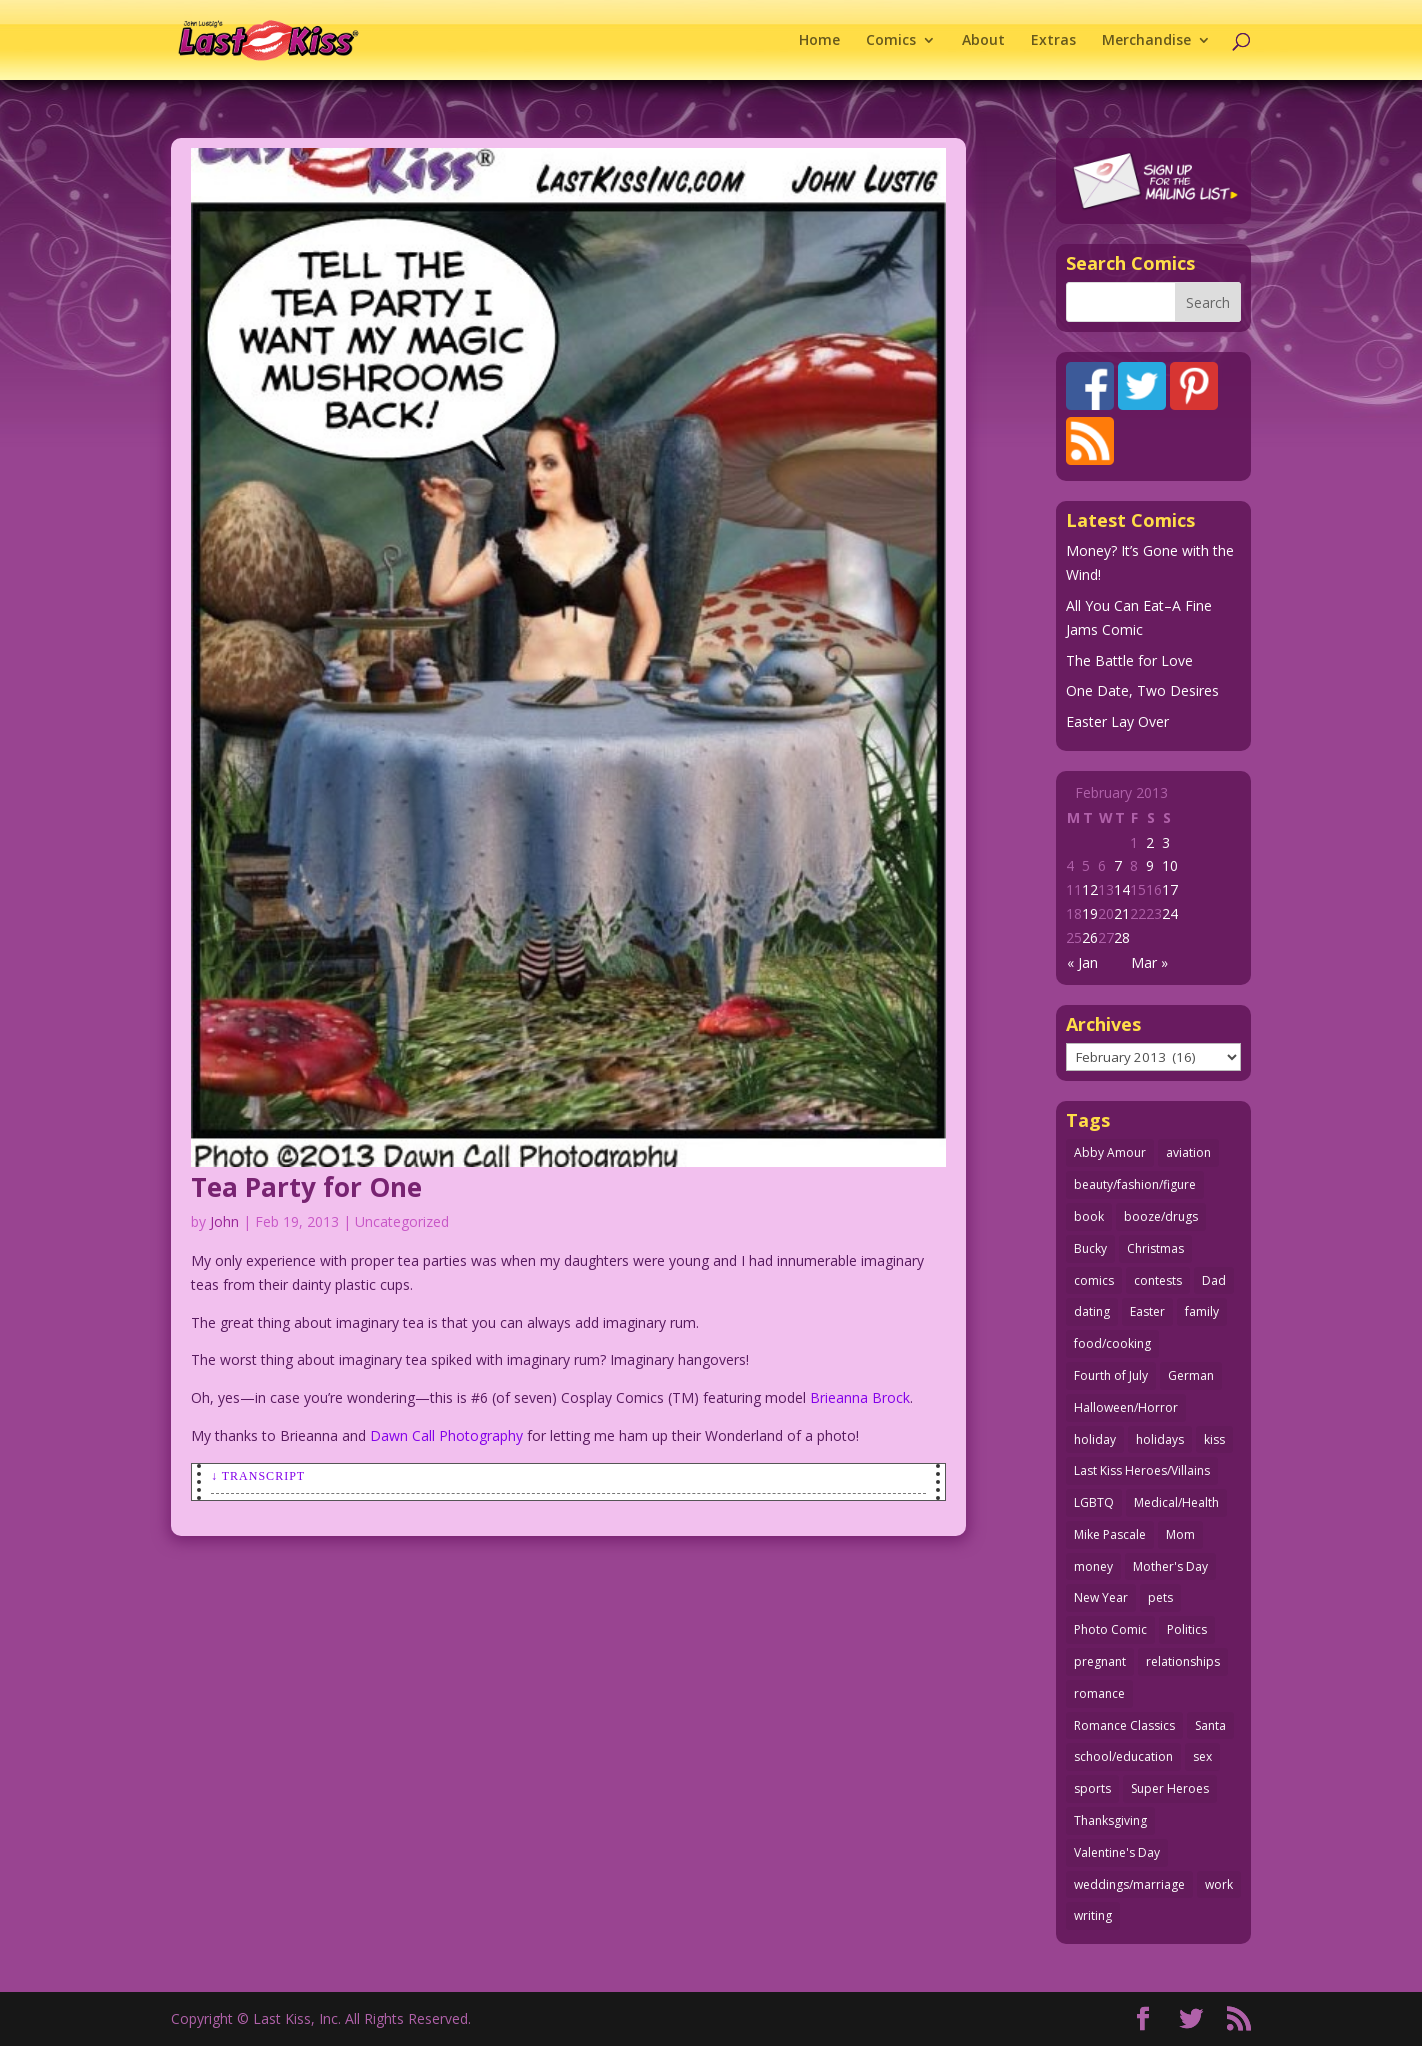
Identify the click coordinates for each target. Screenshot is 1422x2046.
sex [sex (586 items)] (1202, 1756)
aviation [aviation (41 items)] (1188, 1152)
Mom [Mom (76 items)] (1180, 1534)
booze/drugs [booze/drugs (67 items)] (1161, 1216)
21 (1122, 913)
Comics (891, 41)
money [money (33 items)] (1093, 1566)
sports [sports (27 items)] (1092, 1788)
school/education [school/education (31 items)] (1123, 1756)
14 (1122, 889)
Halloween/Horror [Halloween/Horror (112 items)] (1126, 1407)
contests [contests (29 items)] (1158, 1280)
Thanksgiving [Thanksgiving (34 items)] (1110, 1820)
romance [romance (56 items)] (1099, 1693)
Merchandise (1146, 41)
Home (819, 41)
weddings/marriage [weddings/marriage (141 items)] (1129, 1884)
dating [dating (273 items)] (1092, 1311)
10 (1170, 865)
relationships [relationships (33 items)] (1183, 1661)
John (224, 1221)
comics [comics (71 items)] (1094, 1280)
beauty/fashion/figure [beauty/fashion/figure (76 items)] (1135, 1184)
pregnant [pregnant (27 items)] (1100, 1661)
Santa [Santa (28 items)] (1210, 1725)
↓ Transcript (258, 1476)
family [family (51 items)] (1202, 1311)
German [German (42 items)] (1191, 1375)
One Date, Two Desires (1142, 690)
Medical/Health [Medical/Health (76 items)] (1176, 1502)
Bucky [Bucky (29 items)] (1090, 1248)
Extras (1053, 41)
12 (1090, 889)
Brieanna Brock (860, 1397)
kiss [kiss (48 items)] (1214, 1439)
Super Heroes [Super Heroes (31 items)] (1170, 1788)
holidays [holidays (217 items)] (1160, 1439)
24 (1170, 913)
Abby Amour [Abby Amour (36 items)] (1110, 1152)
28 (1122, 937)
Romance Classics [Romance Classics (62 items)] (1124, 1725)
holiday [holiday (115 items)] (1095, 1439)
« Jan (1082, 962)
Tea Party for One (306, 1187)
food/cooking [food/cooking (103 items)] (1112, 1343)
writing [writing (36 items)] (1093, 1915)
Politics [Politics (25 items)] (1187, 1629)
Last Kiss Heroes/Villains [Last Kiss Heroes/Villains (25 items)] (1142, 1470)
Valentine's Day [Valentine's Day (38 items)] (1117, 1852)
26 (1090, 937)
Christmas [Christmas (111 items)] (1155, 1248)
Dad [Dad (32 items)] (1214, 1280)
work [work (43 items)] (1219, 1884)
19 (1090, 913)
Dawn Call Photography (446, 1435)
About (983, 41)
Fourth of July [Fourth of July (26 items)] (1111, 1375)
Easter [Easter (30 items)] (1147, 1311)
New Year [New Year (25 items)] (1101, 1597)
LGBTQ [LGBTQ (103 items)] (1094, 1502)
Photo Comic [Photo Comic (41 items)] (1110, 1629)
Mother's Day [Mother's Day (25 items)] (1170, 1566)
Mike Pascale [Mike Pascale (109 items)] (1110, 1534)
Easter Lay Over (1117, 721)
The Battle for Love (1129, 660)
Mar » (1149, 962)
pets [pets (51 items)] (1160, 1597)
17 (1170, 889)
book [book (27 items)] (1089, 1216)
